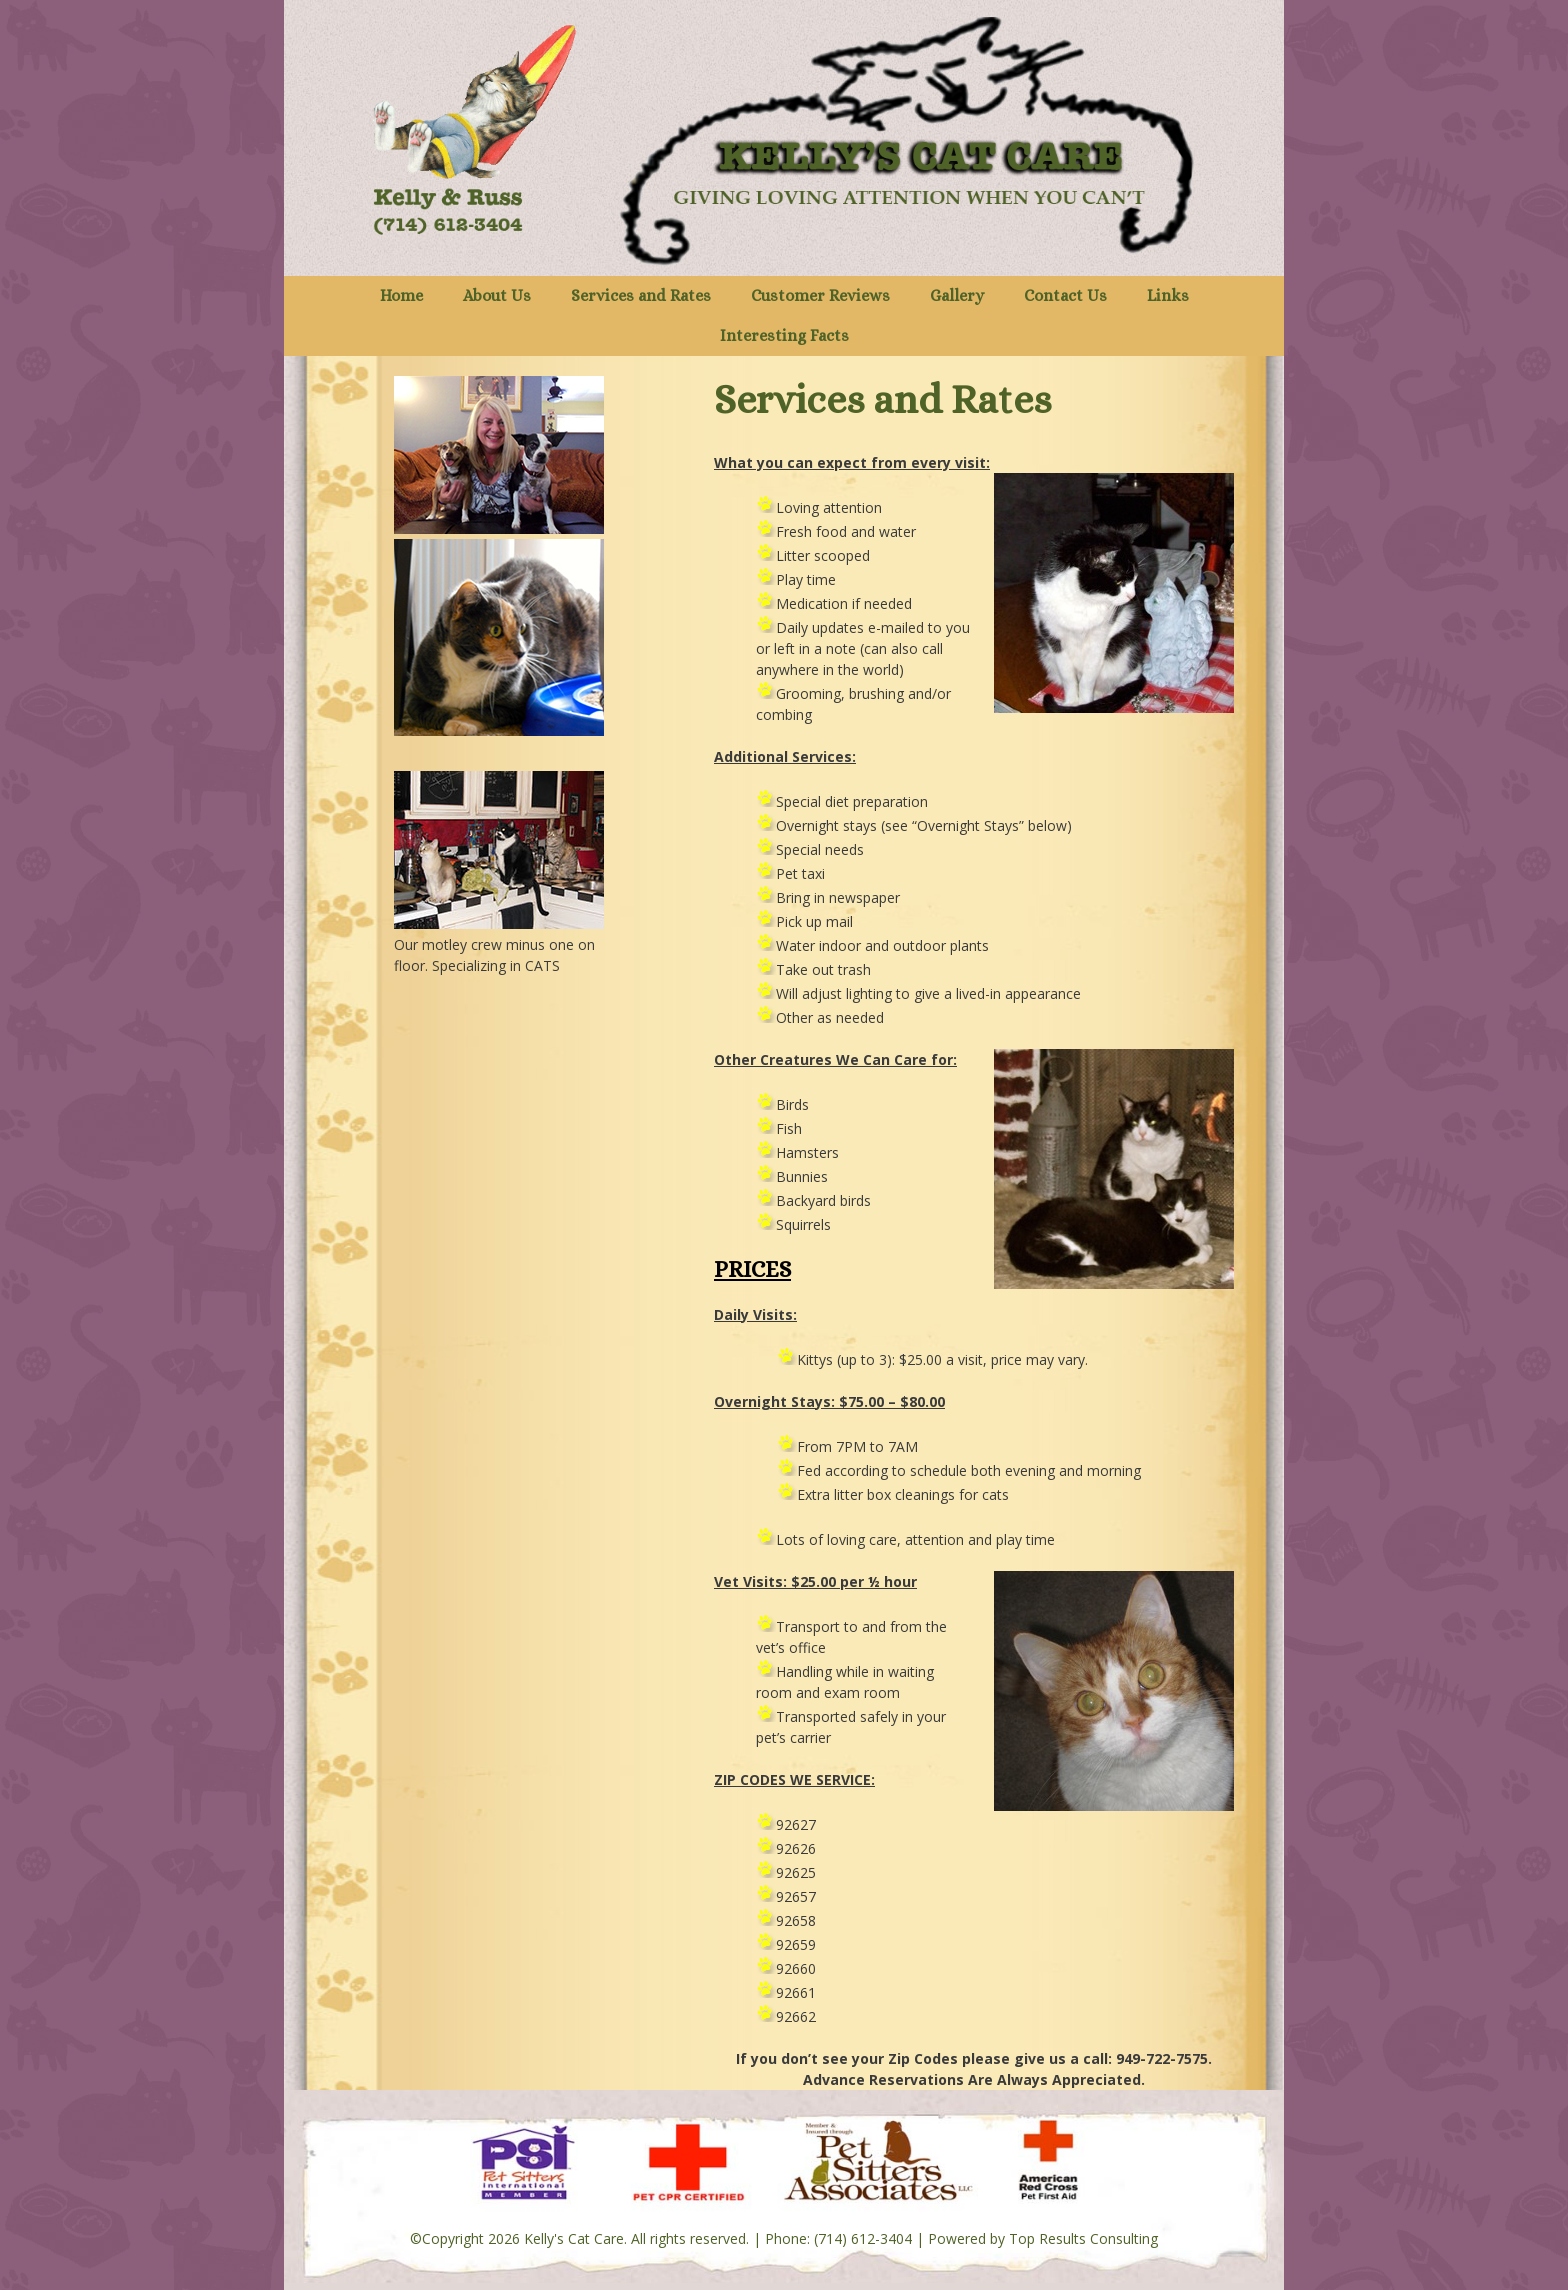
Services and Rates (641, 295)
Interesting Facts (784, 335)
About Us (497, 295)
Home (401, 295)
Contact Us (1065, 295)
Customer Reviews (820, 295)
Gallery (957, 295)
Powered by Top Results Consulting (1043, 2238)
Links (1168, 295)
